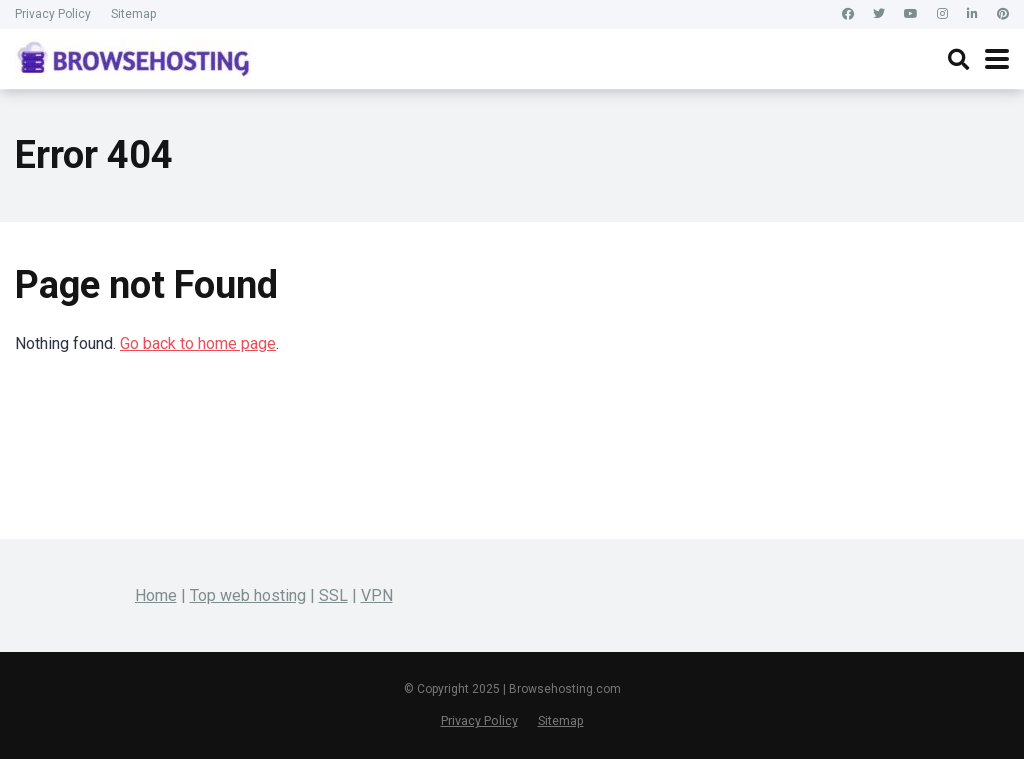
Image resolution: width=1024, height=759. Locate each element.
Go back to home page (198, 343)
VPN (377, 595)
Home (156, 595)
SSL (333, 595)
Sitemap (133, 14)
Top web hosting (248, 595)
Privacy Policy (53, 14)
